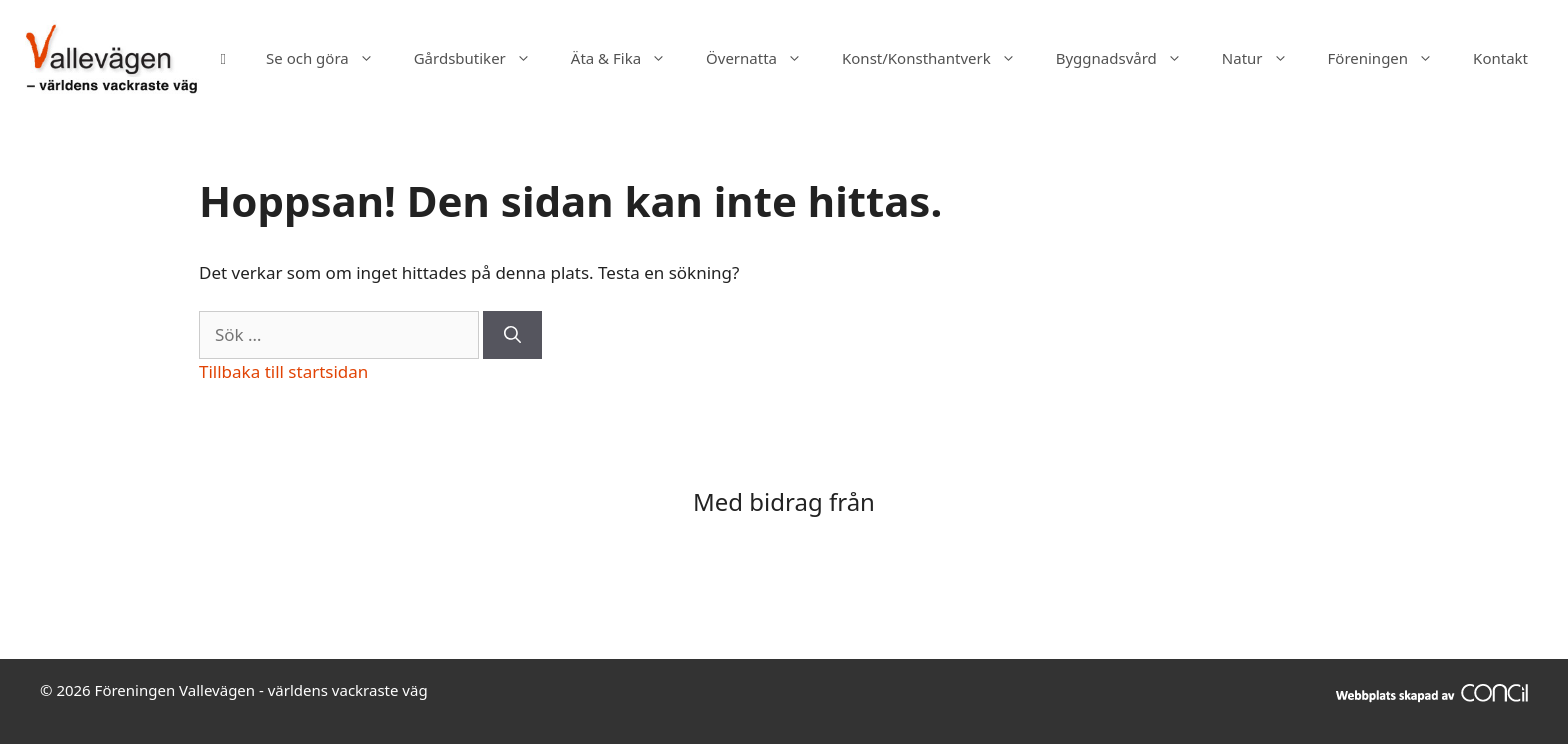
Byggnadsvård (1129, 58)
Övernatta (764, 58)
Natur (1265, 58)
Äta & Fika (628, 58)
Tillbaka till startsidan (283, 371)
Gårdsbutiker (482, 58)
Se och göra (330, 58)
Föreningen (1391, 58)
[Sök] (512, 335)
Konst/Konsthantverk (939, 58)
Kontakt (1500, 58)
